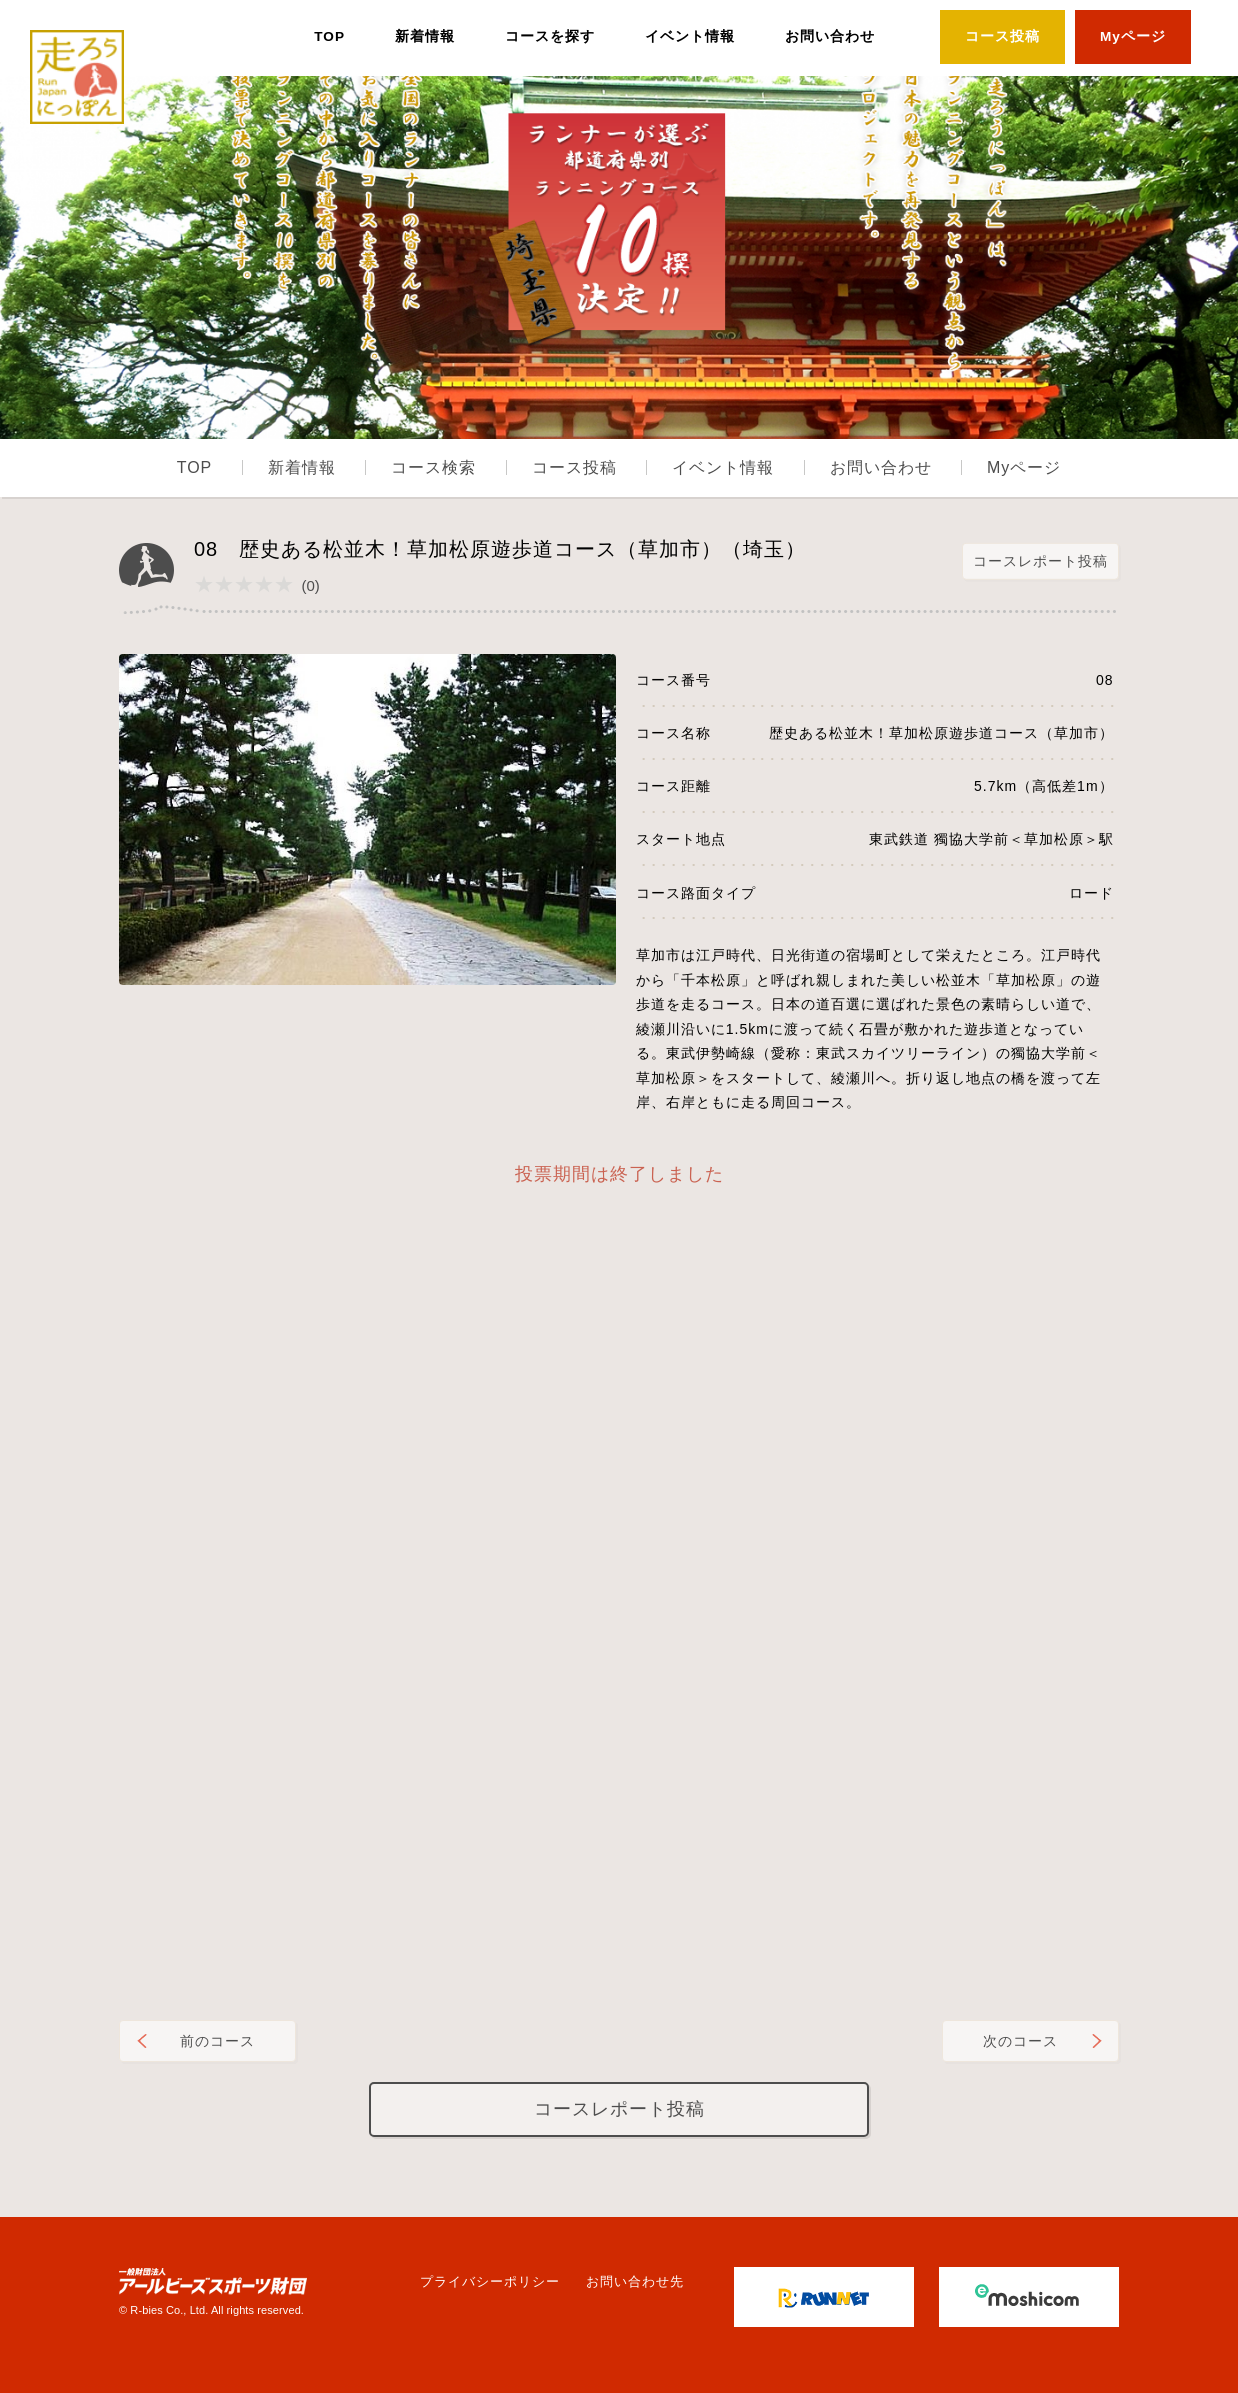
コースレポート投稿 (1040, 561)
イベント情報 (690, 36)
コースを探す (550, 36)
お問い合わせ (830, 36)
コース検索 (433, 467)
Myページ (1133, 36)
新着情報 (425, 36)
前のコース (217, 2041)
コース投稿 (1002, 36)
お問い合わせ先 (635, 2281)
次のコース (1020, 2041)
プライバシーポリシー (490, 2281)
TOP (329, 36)
